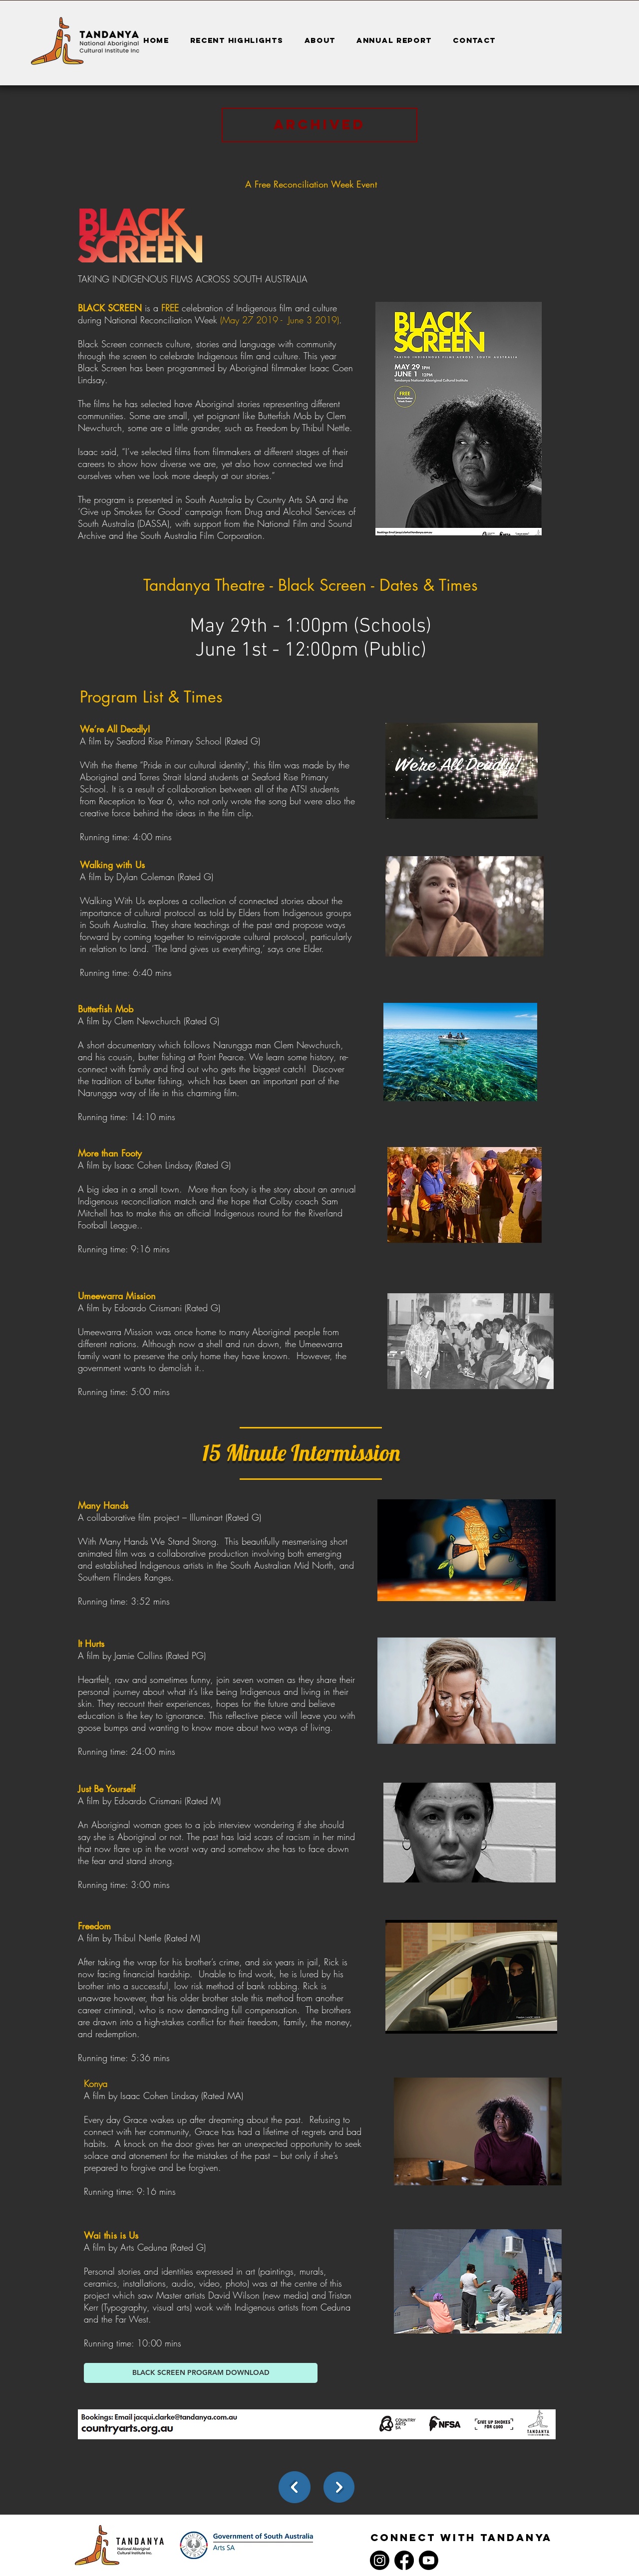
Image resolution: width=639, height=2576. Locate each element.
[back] (295, 2487)
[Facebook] (404, 2560)
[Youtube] (428, 2560)
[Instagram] (379, 2560)
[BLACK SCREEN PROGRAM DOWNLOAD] (201, 2373)
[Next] (338, 2487)
